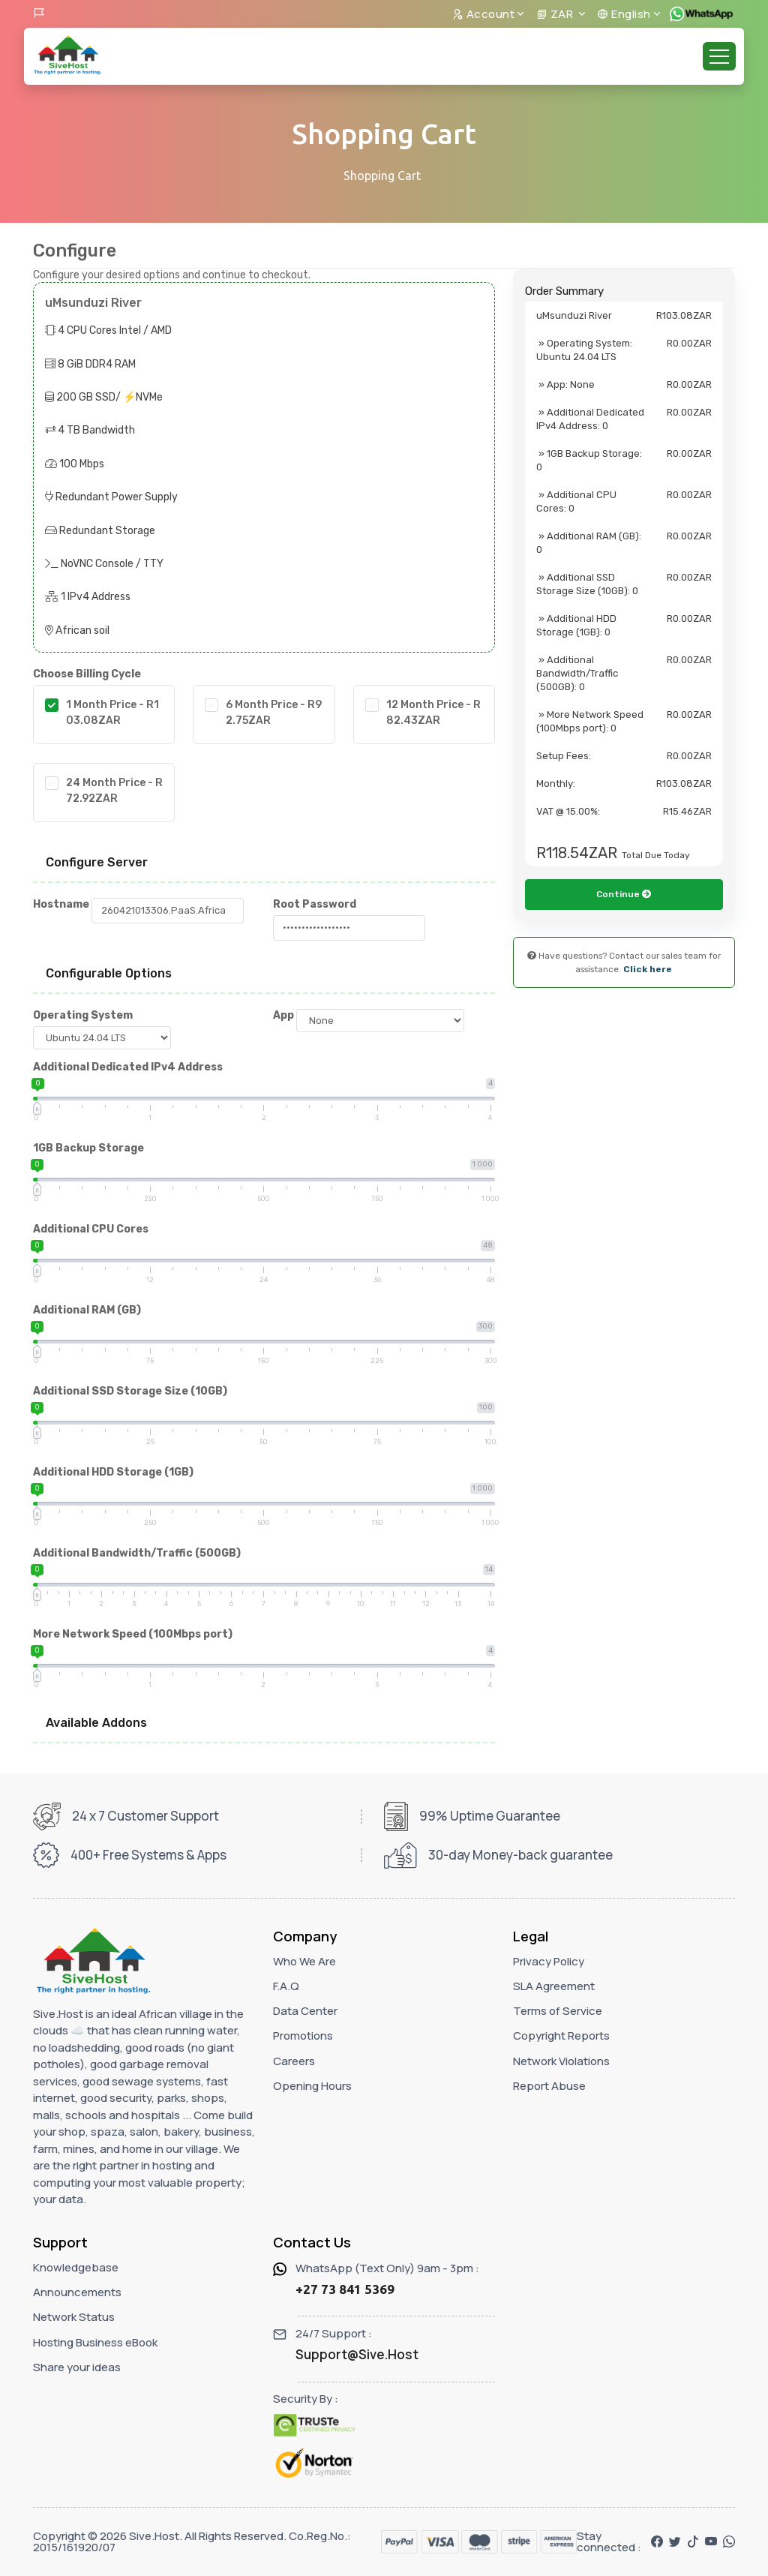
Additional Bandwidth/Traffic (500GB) (137, 1553)
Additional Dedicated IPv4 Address (128, 1067)
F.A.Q (286, 1986)
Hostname (61, 904)
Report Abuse (549, 2086)
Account (483, 14)
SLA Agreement (554, 1986)
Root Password (314, 904)
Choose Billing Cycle (87, 674)
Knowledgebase (75, 2267)
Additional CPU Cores (90, 1229)
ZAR (556, 14)
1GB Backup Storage (88, 1148)
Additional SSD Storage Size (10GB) (130, 1391)
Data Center (305, 2011)
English (624, 14)
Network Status (74, 2317)
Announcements (77, 2292)
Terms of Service (557, 2011)
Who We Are (304, 1961)
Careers (294, 2061)
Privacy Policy (548, 1961)
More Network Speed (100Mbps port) (132, 1634)
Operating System (83, 1015)
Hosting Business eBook (95, 2342)
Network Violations (561, 2061)
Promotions (303, 2035)
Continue (623, 946)
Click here (647, 1021)
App (283, 1015)
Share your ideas (77, 2367)
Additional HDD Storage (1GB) (113, 1472)
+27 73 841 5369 (345, 2289)
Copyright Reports (561, 2035)
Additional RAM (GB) (87, 1310)
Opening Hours (312, 2086)
